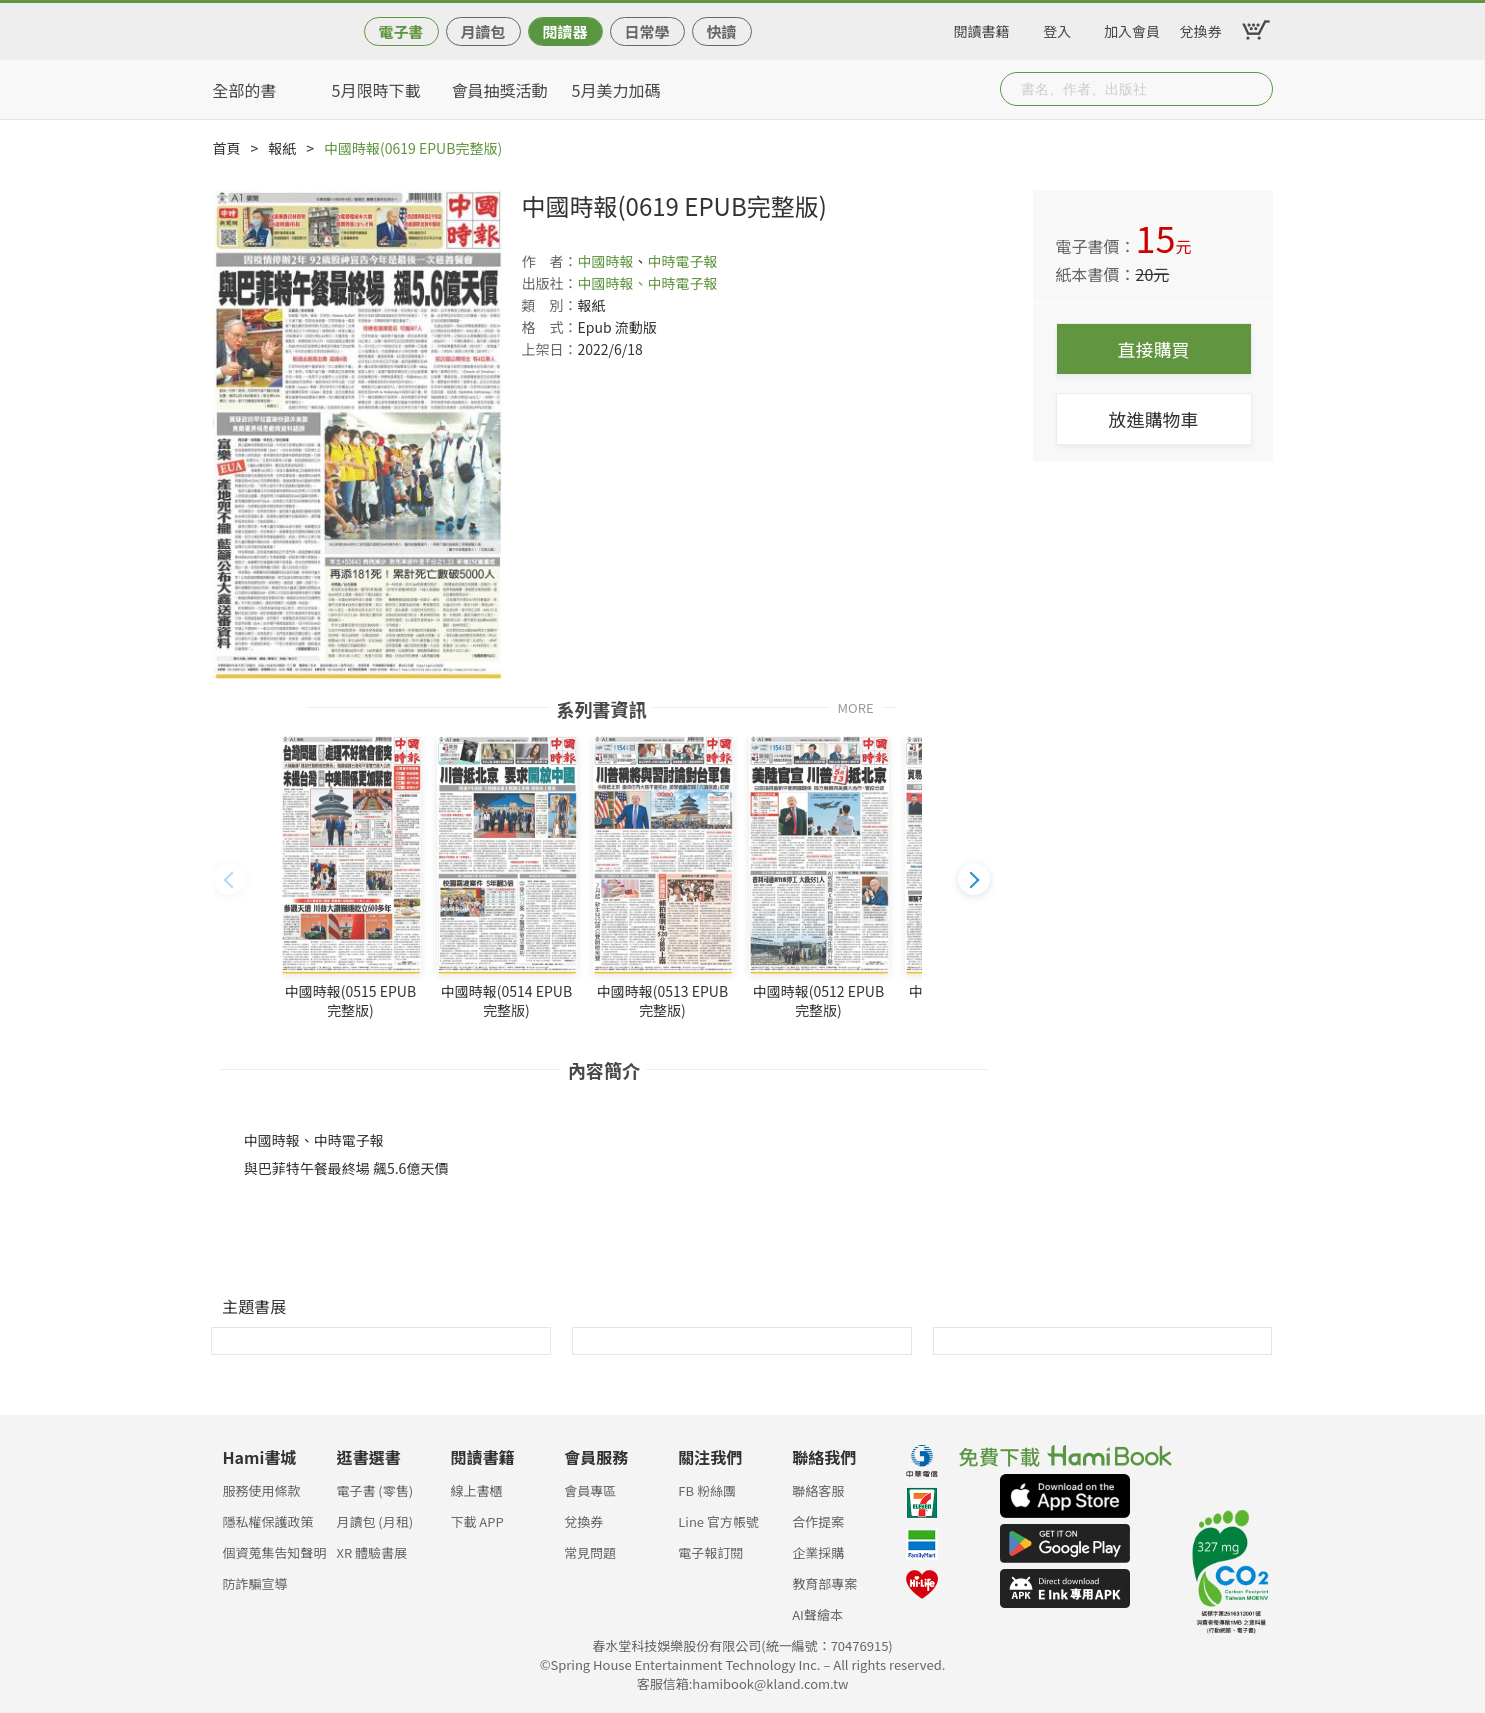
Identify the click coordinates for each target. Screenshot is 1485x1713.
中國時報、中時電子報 (648, 283)
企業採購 (818, 1552)
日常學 (646, 31)
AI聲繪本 (817, 1614)
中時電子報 (683, 261)
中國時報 (606, 261)
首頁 (227, 148)
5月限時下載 (376, 90)
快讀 (721, 31)
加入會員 (1132, 28)
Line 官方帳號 (718, 1521)
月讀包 (482, 31)
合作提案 (818, 1521)
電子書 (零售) (374, 1490)
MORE (856, 706)
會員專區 (590, 1490)
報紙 (282, 148)
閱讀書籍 (982, 28)
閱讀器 (564, 31)
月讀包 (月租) (374, 1521)
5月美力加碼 (616, 90)
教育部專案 (824, 1583)
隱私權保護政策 (268, 1521)
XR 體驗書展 (371, 1552)
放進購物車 (1154, 419)
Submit (1256, 89)
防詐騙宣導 (255, 1583)
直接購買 (1154, 349)
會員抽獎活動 (500, 90)
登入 (1057, 28)
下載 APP (476, 1521)
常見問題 (590, 1552)
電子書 (400, 31)
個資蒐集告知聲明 (275, 1552)
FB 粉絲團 (707, 1490)
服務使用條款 (262, 1490)
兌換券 (1201, 28)
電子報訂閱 (710, 1552)
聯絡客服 (818, 1490)
